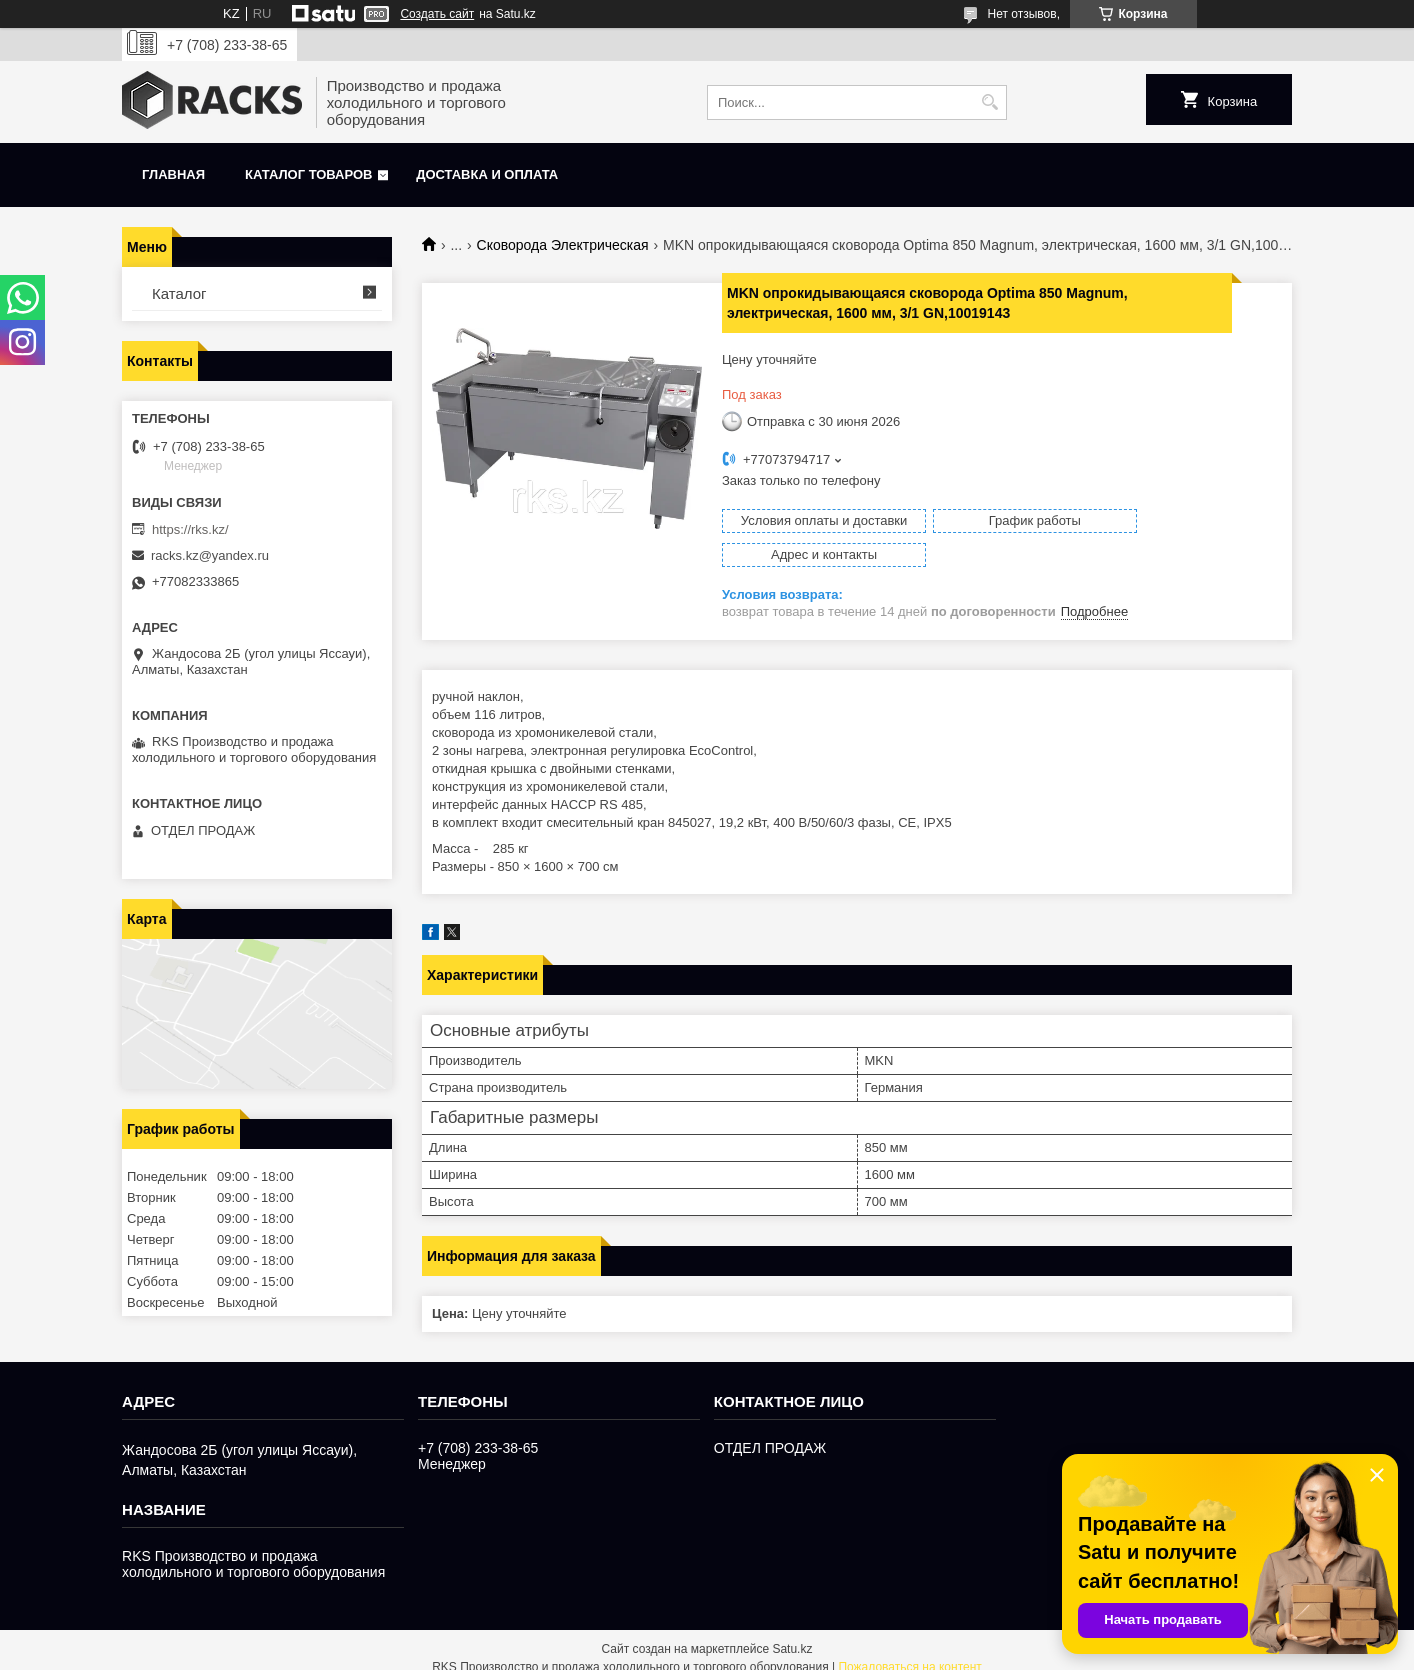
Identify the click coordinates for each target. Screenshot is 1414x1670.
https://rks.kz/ (190, 529)
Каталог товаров (308, 174)
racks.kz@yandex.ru (210, 555)
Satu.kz (792, 1633)
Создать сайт (437, 14)
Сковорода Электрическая (563, 245)
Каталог (179, 293)
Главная (173, 174)
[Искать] (989, 102)
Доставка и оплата (487, 174)
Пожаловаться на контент (909, 1651)
